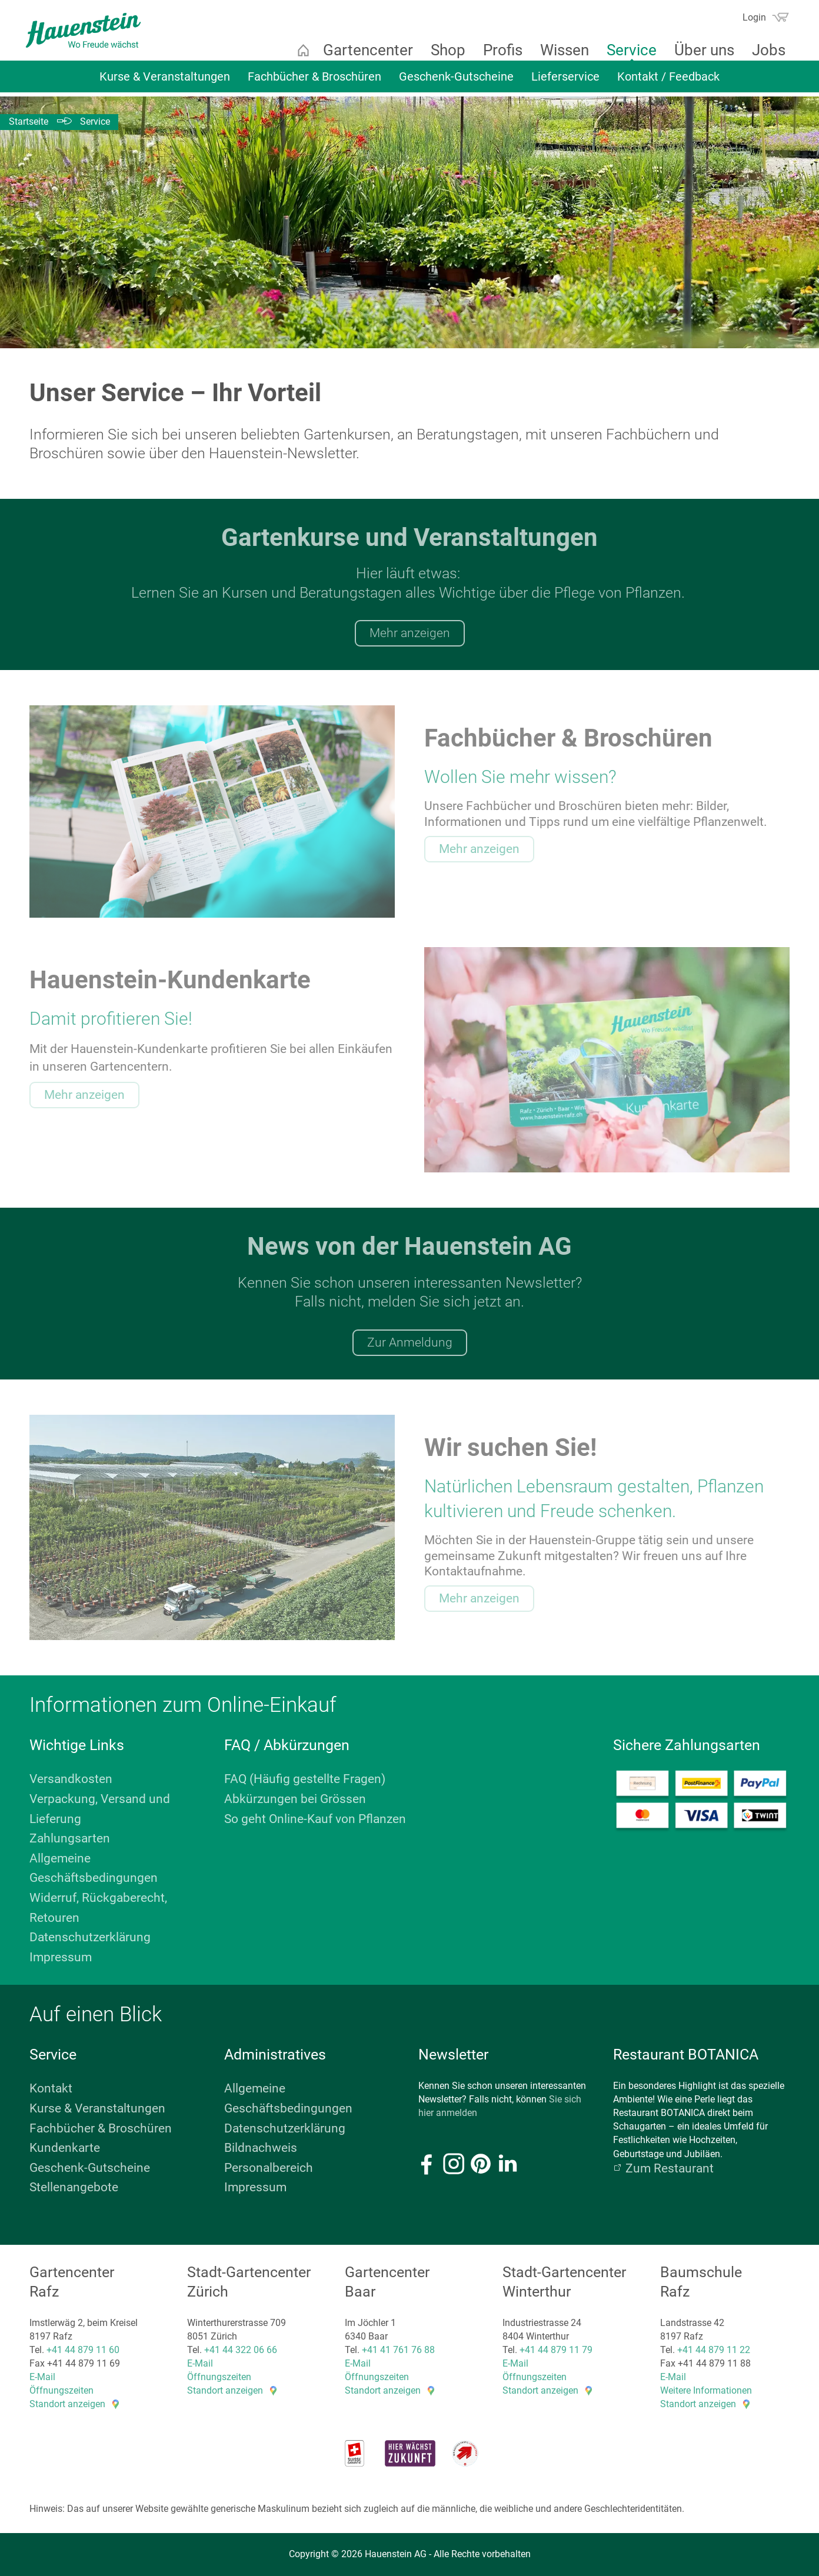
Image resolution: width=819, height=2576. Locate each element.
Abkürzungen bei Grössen (295, 1799)
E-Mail (42, 2376)
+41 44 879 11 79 (556, 2349)
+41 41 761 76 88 (398, 2349)
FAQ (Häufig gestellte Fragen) (304, 1779)
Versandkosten (70, 1779)
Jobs (764, 50)
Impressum (60, 1957)
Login (749, 17)
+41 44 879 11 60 (82, 2349)
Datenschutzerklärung (90, 1937)
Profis (498, 50)
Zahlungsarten (69, 1838)
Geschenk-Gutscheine (456, 81)
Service (627, 50)
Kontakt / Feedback (668, 81)
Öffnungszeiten (61, 2390)
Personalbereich (268, 2168)
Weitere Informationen (706, 2390)
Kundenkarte (64, 2148)
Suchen (725, 21)
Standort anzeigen (67, 2404)
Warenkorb (775, 17)
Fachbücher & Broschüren (314, 81)
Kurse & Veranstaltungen (164, 81)
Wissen (559, 50)
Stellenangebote (73, 2187)
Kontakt (50, 2088)
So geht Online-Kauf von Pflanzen (315, 1819)
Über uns (700, 50)
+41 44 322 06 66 (240, 2349)
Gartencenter (363, 50)
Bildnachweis (260, 2148)
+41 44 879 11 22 (713, 2349)
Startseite (298, 50)
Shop (443, 50)
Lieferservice (565, 81)
